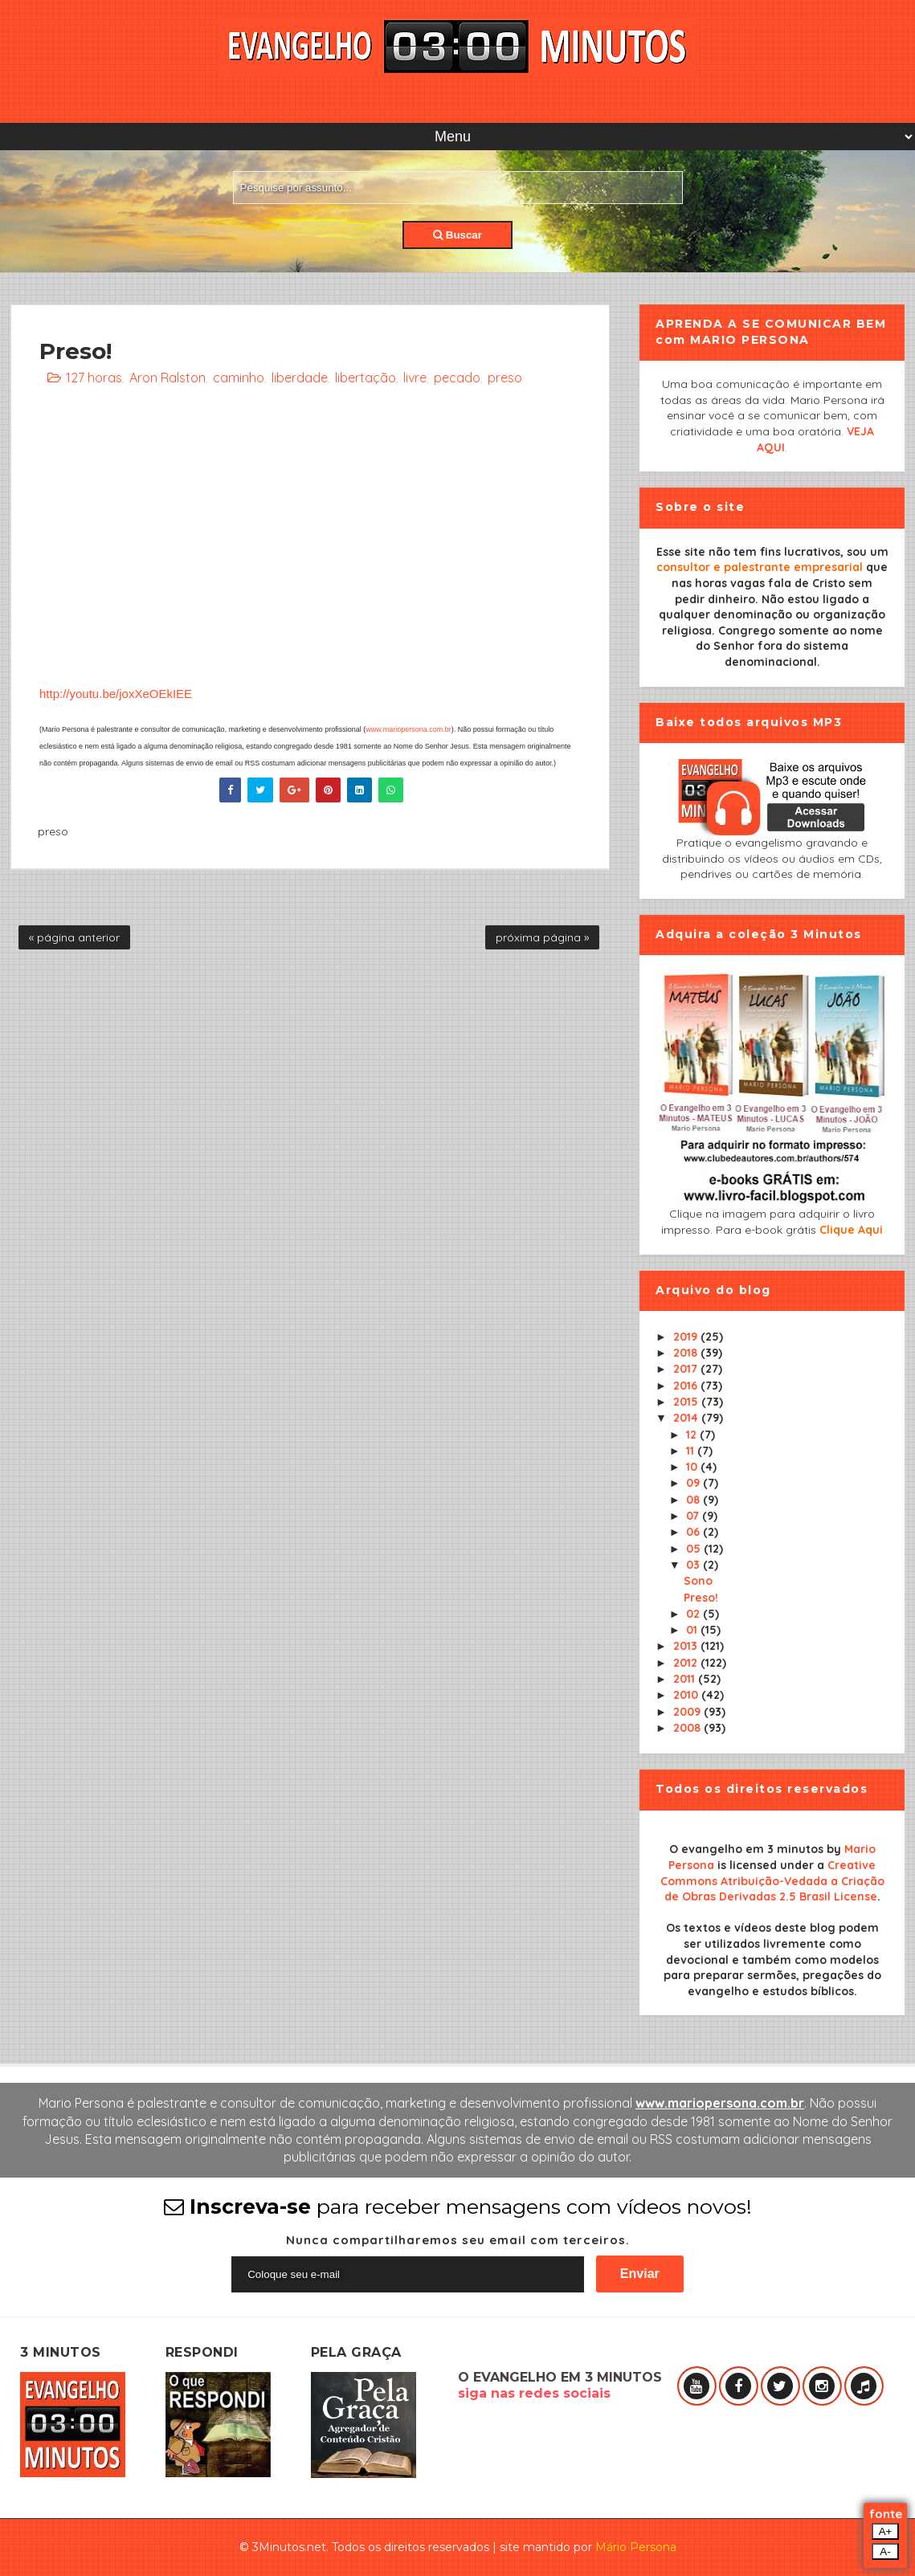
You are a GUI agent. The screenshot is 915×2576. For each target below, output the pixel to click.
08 (694, 1499)
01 (693, 1630)
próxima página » (542, 937)
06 (694, 1532)
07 (694, 1515)
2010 (687, 1695)
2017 (687, 1368)
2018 (687, 1352)
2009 (688, 1711)
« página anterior (74, 937)
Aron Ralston (167, 377)
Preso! (701, 1597)
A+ (886, 2531)
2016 (687, 1385)
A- (885, 2551)
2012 (687, 1662)
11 (691, 1450)
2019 (687, 1336)
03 (694, 1564)
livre (415, 377)
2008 (688, 1728)
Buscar (457, 235)
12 (693, 1434)
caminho (238, 377)
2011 (685, 1679)
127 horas (94, 377)
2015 (687, 1401)
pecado (457, 377)
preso (505, 377)
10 (693, 1466)
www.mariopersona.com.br (408, 729)
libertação (365, 377)
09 (694, 1483)
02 (694, 1613)
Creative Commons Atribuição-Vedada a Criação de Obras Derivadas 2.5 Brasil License (772, 1881)
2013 (687, 1646)
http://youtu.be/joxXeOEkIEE (115, 693)
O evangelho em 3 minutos (746, 1849)
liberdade (300, 377)
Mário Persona (635, 2547)
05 (695, 1548)
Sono (698, 1581)
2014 (687, 1417)
